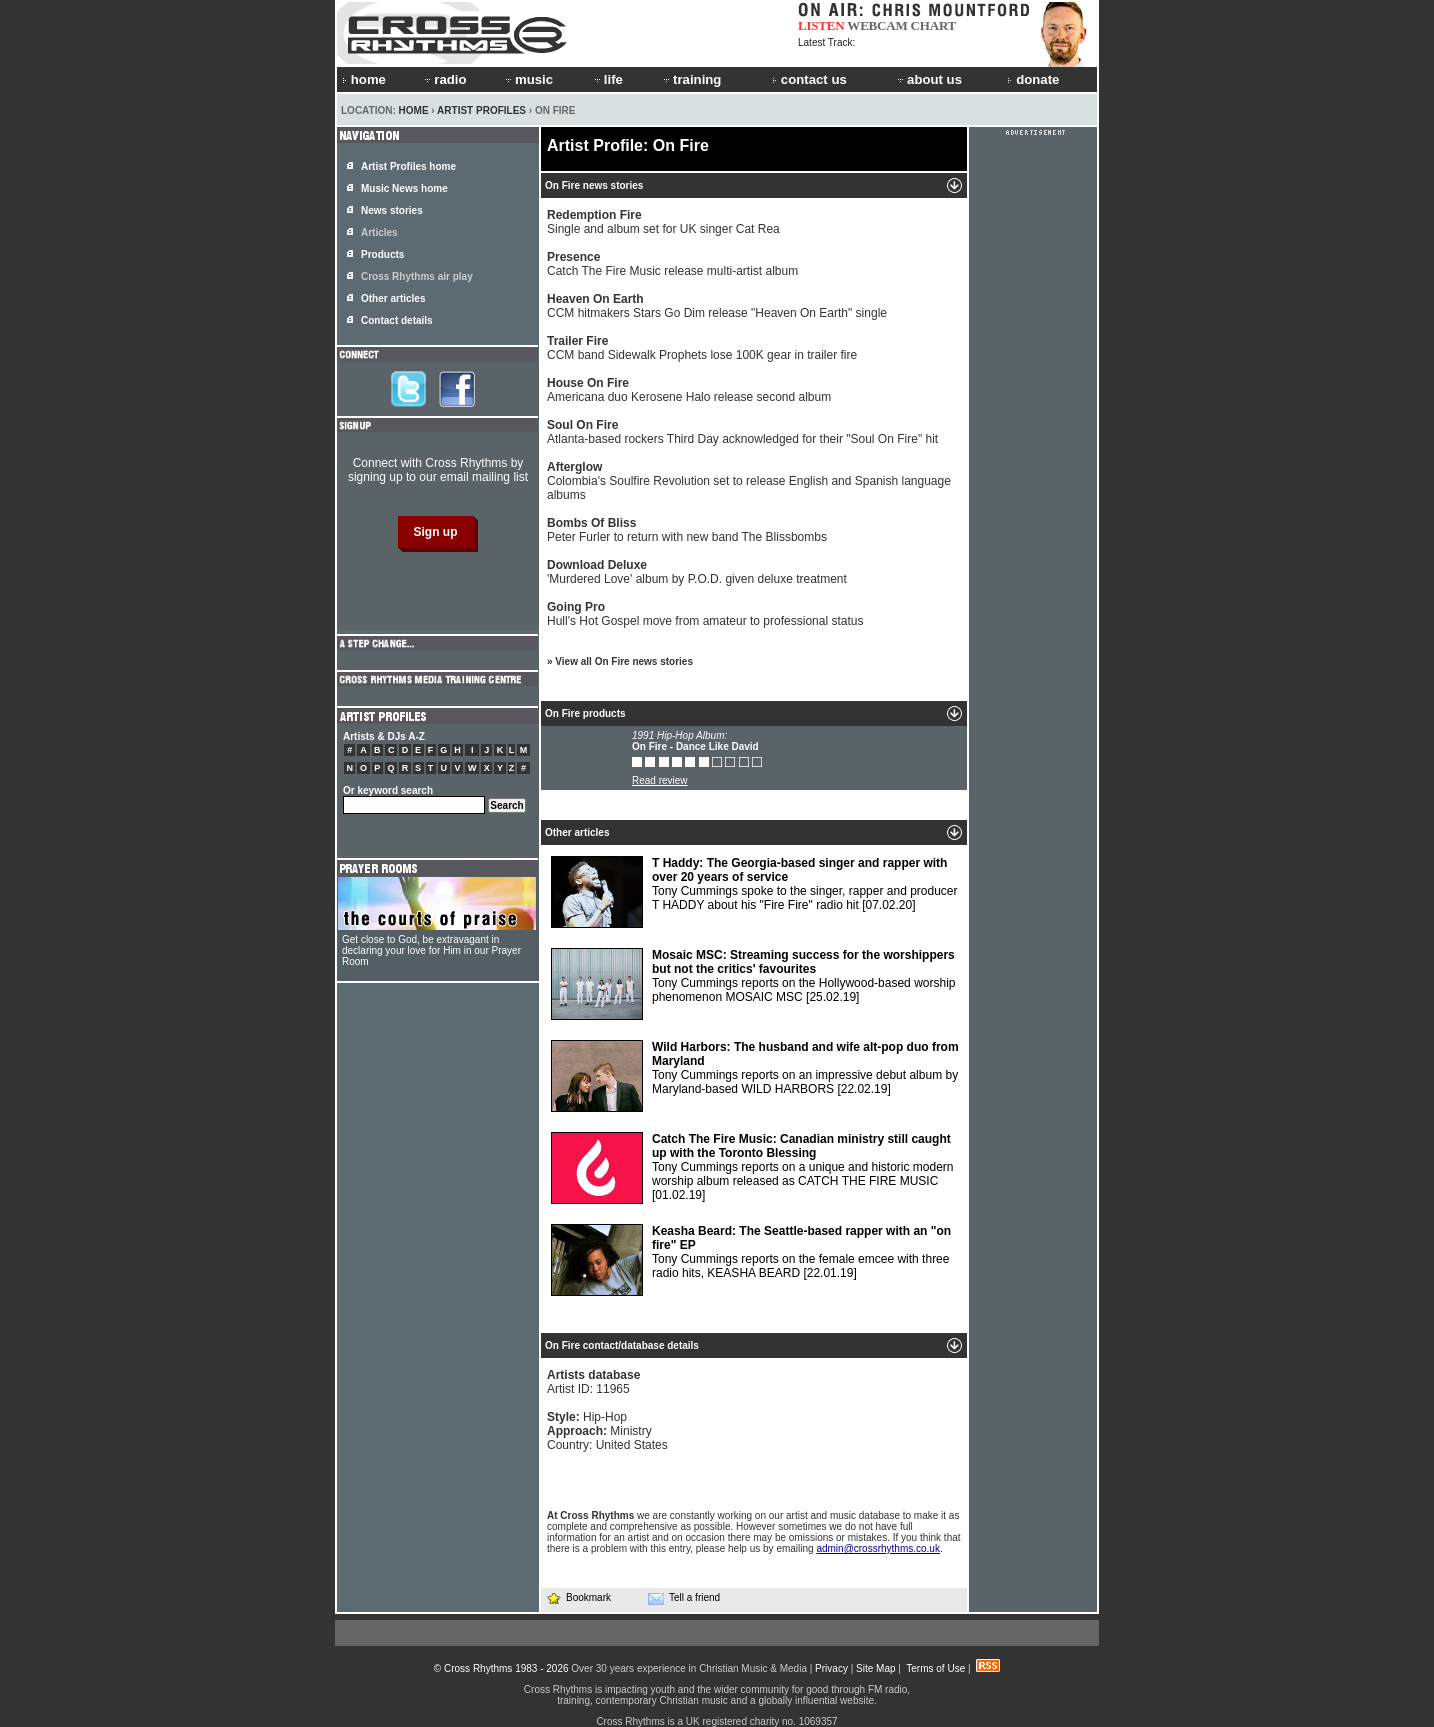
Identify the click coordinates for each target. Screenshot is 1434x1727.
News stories (392, 210)
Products (382, 254)
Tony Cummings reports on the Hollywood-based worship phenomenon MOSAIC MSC (753, 984)
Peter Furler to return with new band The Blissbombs (687, 530)
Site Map (875, 1668)
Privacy (831, 1668)
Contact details (397, 320)
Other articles (393, 298)
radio (444, 79)
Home (414, 110)
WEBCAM (877, 25)
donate (1033, 79)
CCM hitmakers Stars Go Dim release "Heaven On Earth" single (717, 306)
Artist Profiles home (408, 166)
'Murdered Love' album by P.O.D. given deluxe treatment (697, 572)
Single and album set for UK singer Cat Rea (663, 222)
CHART (934, 25)
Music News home (404, 188)
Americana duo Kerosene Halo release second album (689, 390)
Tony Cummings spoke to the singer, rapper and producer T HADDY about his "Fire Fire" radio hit (754, 892)
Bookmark (578, 1597)
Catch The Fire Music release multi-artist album (672, 264)
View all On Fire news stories (624, 661)
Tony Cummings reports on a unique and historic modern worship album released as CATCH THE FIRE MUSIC (752, 1168)
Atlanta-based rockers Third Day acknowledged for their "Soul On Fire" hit (742, 432)
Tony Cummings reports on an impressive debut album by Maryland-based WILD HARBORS (755, 1076)
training (691, 79)
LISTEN (821, 25)
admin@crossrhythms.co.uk (878, 1548)
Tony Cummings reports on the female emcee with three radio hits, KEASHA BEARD (751, 1260)
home (364, 79)
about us (928, 79)
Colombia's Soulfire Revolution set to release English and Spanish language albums (749, 481)
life (607, 79)
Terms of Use (935, 1668)
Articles (379, 232)
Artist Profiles (481, 110)
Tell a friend (684, 1598)
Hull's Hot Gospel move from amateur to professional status (705, 614)
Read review (660, 780)
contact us (809, 79)
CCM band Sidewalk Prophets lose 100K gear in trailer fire (702, 348)
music (528, 79)
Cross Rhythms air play (417, 276)
